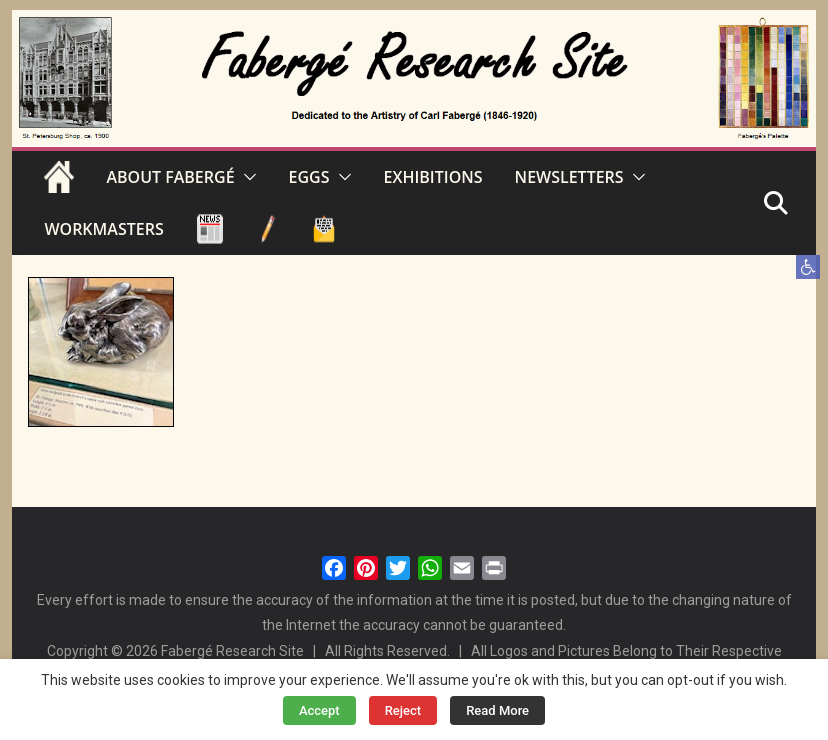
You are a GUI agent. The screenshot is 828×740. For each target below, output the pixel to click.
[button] (808, 267)
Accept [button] (319, 710)
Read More (497, 710)
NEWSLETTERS (569, 177)
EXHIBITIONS (433, 177)
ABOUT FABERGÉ (170, 177)
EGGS (309, 177)
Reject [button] (403, 710)
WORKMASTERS (103, 229)
